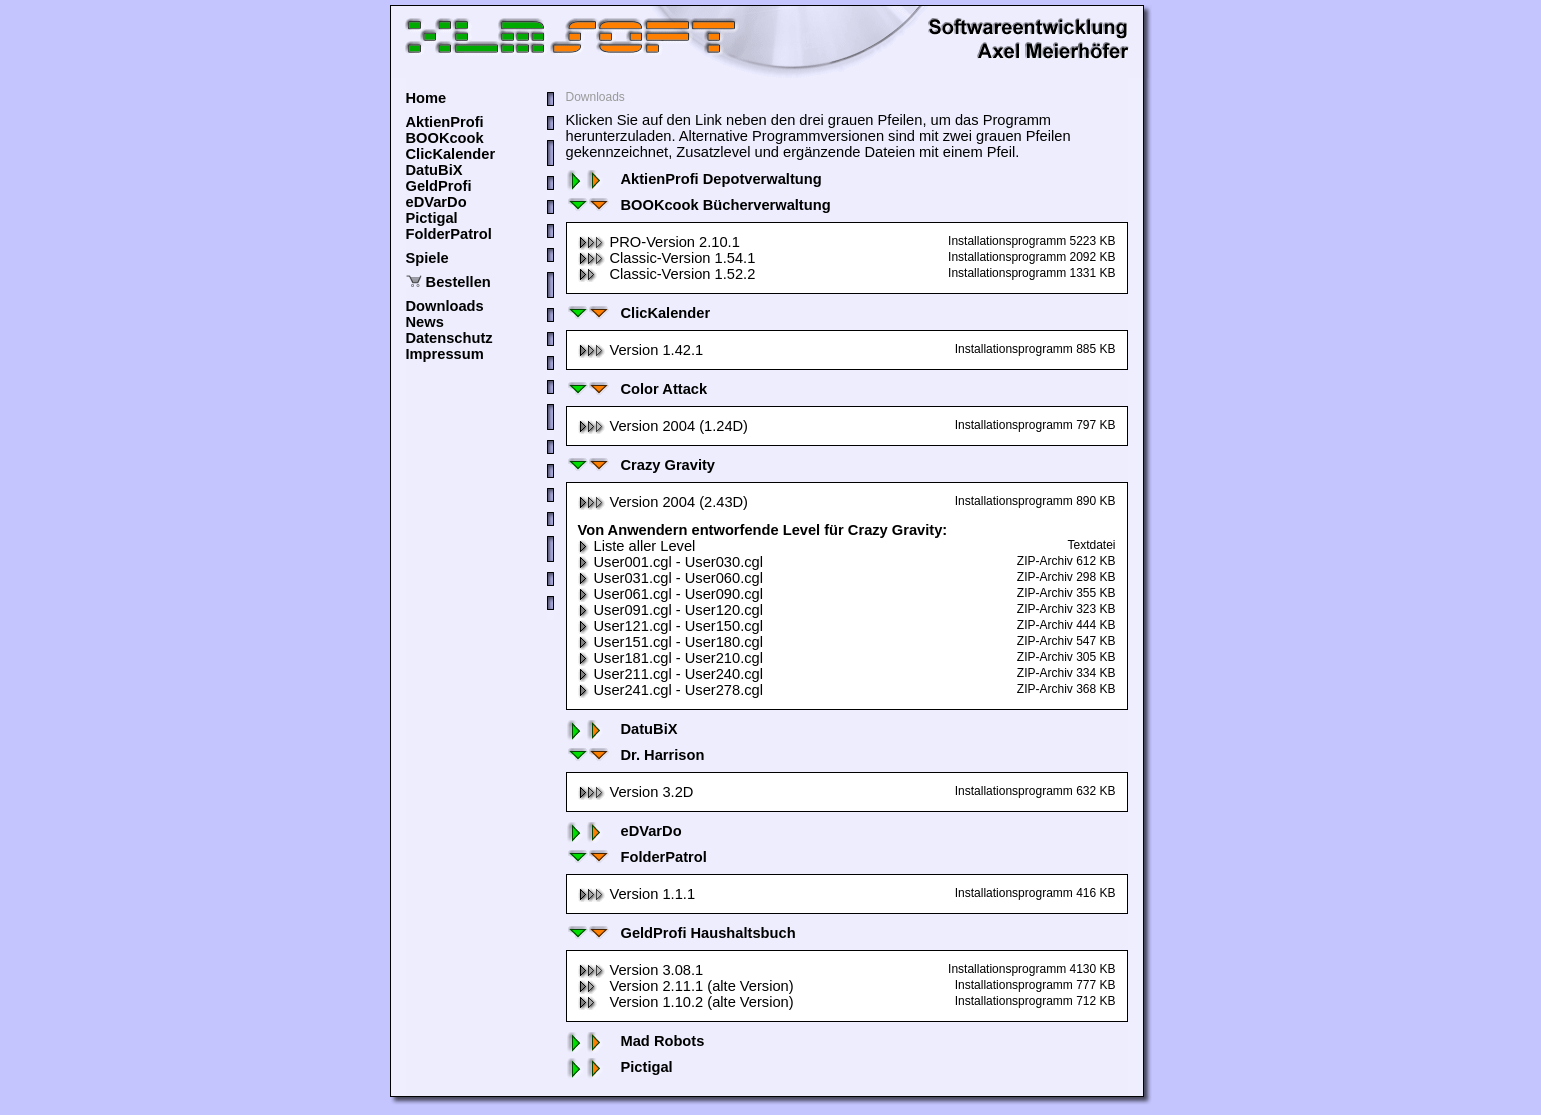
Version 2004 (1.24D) (663, 426)
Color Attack (637, 389)
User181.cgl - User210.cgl (670, 658)
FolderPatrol (449, 234)
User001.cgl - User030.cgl (670, 562)
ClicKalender (451, 154)
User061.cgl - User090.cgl (670, 594)
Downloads (445, 306)
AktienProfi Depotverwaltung (694, 179)
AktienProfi (445, 122)
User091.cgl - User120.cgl (670, 610)
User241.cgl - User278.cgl (670, 690)
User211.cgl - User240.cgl (670, 674)
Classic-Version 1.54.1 (667, 258)
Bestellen (458, 282)
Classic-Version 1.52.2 (667, 274)
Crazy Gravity (641, 465)
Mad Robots (635, 1041)
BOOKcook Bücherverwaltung (698, 205)
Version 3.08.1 (641, 970)
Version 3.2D (636, 792)
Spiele (427, 258)
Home (426, 98)
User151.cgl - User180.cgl (670, 642)
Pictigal (432, 218)
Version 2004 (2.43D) (663, 502)
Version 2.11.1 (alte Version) (686, 986)
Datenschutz (449, 338)
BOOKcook (445, 138)
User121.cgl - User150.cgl (670, 626)
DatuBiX (434, 170)
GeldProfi (439, 186)
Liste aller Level (637, 546)
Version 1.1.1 (637, 894)
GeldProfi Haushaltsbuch (681, 933)
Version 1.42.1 (641, 350)
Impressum (445, 354)
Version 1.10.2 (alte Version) (686, 1002)
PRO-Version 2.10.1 (659, 242)
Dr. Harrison (635, 755)
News (425, 322)
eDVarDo (436, 202)
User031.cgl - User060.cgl (670, 578)
